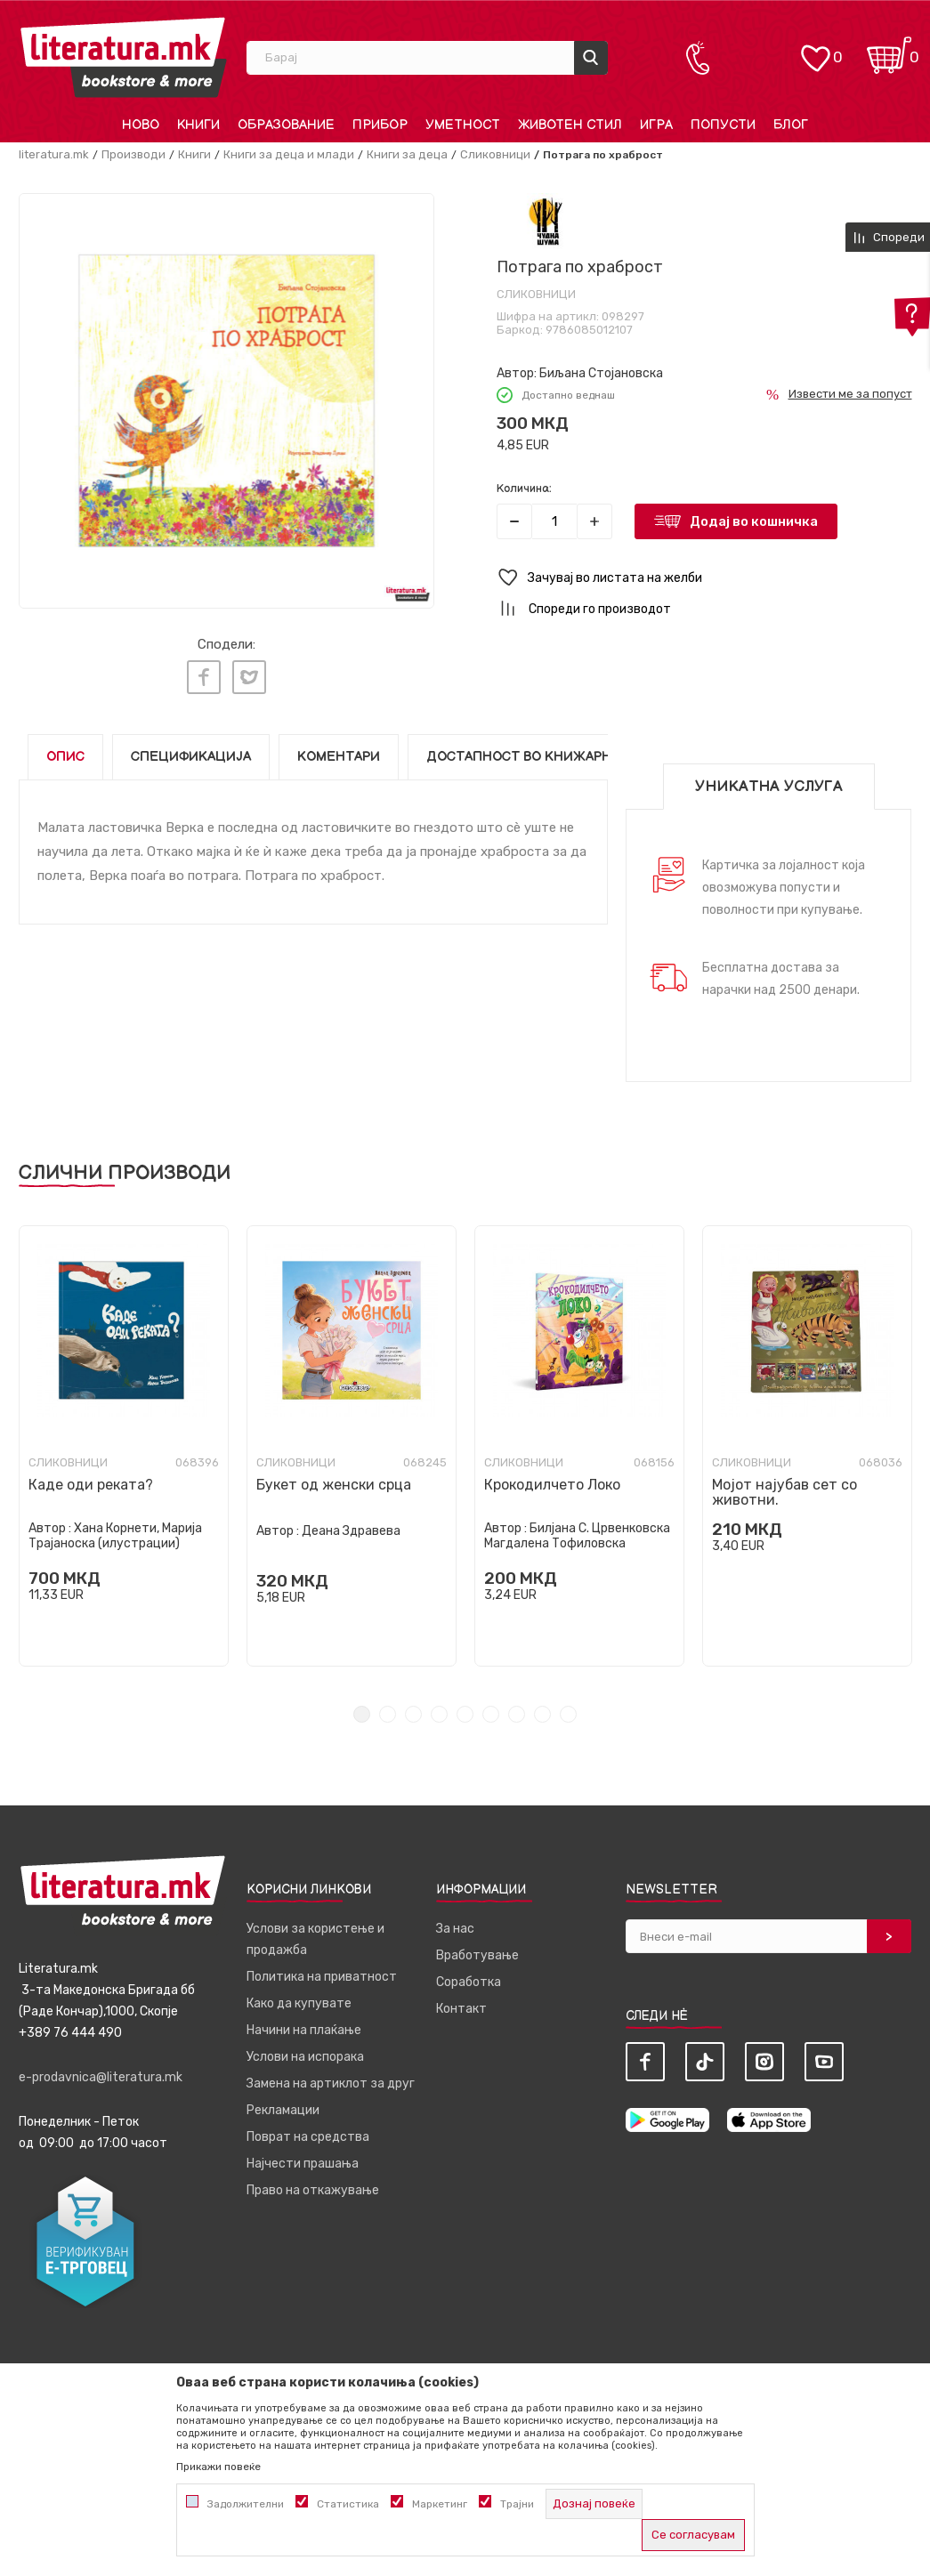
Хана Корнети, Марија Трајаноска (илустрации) (115, 1527)
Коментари (338, 747)
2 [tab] (387, 1705)
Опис (65, 747)
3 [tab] (413, 1705)
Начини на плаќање (304, 2021)
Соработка (468, 1973)
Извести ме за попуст (850, 393)
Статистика (348, 2504)
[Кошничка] (889, 49)
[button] (704, 578)
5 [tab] (465, 1705)
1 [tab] (361, 1705)
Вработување (477, 1946)
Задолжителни (245, 2504)
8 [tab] (542, 1705)
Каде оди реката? (90, 1475)
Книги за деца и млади (288, 154)
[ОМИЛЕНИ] (815, 49)
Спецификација (191, 747)
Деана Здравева (351, 1522)
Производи (133, 154)
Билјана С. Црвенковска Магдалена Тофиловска (577, 1527)
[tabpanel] (124, 1437)
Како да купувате (299, 1994)
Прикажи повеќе (218, 2466)
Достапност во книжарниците (542, 747)
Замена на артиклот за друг (331, 2074)
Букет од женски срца (333, 1475)
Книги (194, 154)
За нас (455, 1919)
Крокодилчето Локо (552, 1475)
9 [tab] (568, 1705)
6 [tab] (490, 1705)
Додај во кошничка (754, 521)
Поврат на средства (308, 2128)
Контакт (461, 1999)
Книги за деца (407, 154)
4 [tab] (439, 1705)
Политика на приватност (322, 1967)
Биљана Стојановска (601, 373)
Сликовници (495, 154)
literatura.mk (54, 154)
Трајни (517, 2504)
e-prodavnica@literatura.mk (100, 2068)
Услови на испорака (305, 2047)
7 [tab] (516, 1705)
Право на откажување (313, 2181)
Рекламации (283, 2101)
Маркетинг (439, 2504)
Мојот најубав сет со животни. (784, 1483)
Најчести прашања (303, 2154)
